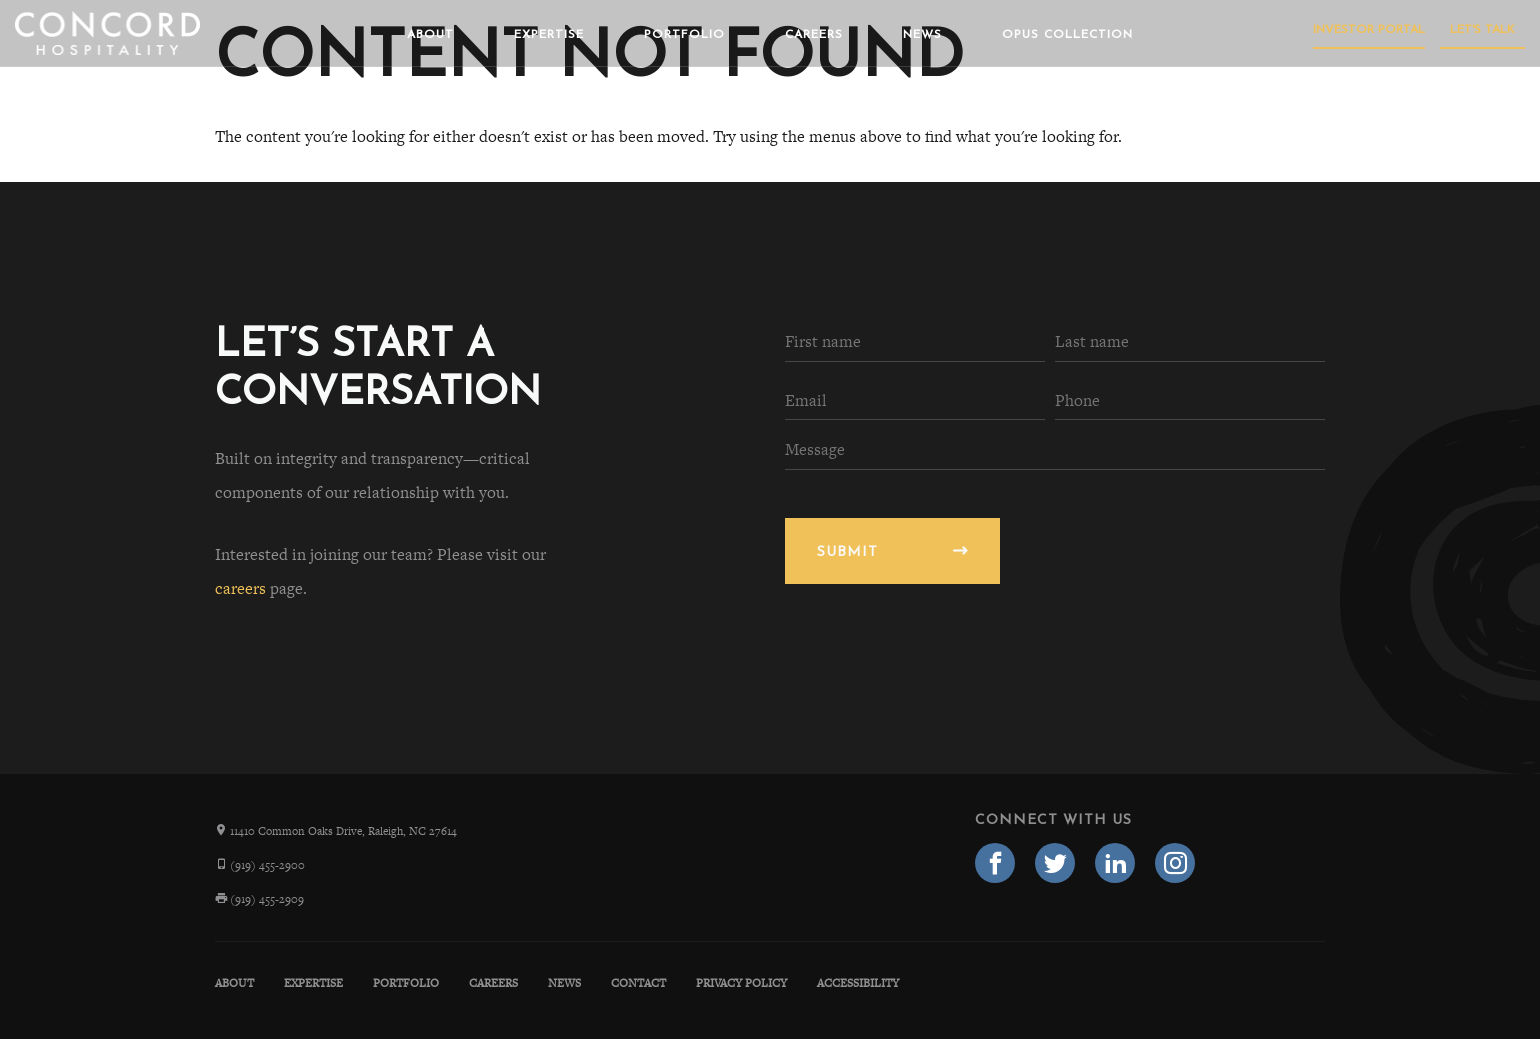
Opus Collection (1067, 35)
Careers (814, 35)
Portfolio (684, 35)
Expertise (549, 35)
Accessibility (858, 983)
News (922, 35)
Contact (638, 983)
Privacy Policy (741, 983)
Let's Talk (1482, 30)
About (430, 35)
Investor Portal (1369, 30)
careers (240, 588)
